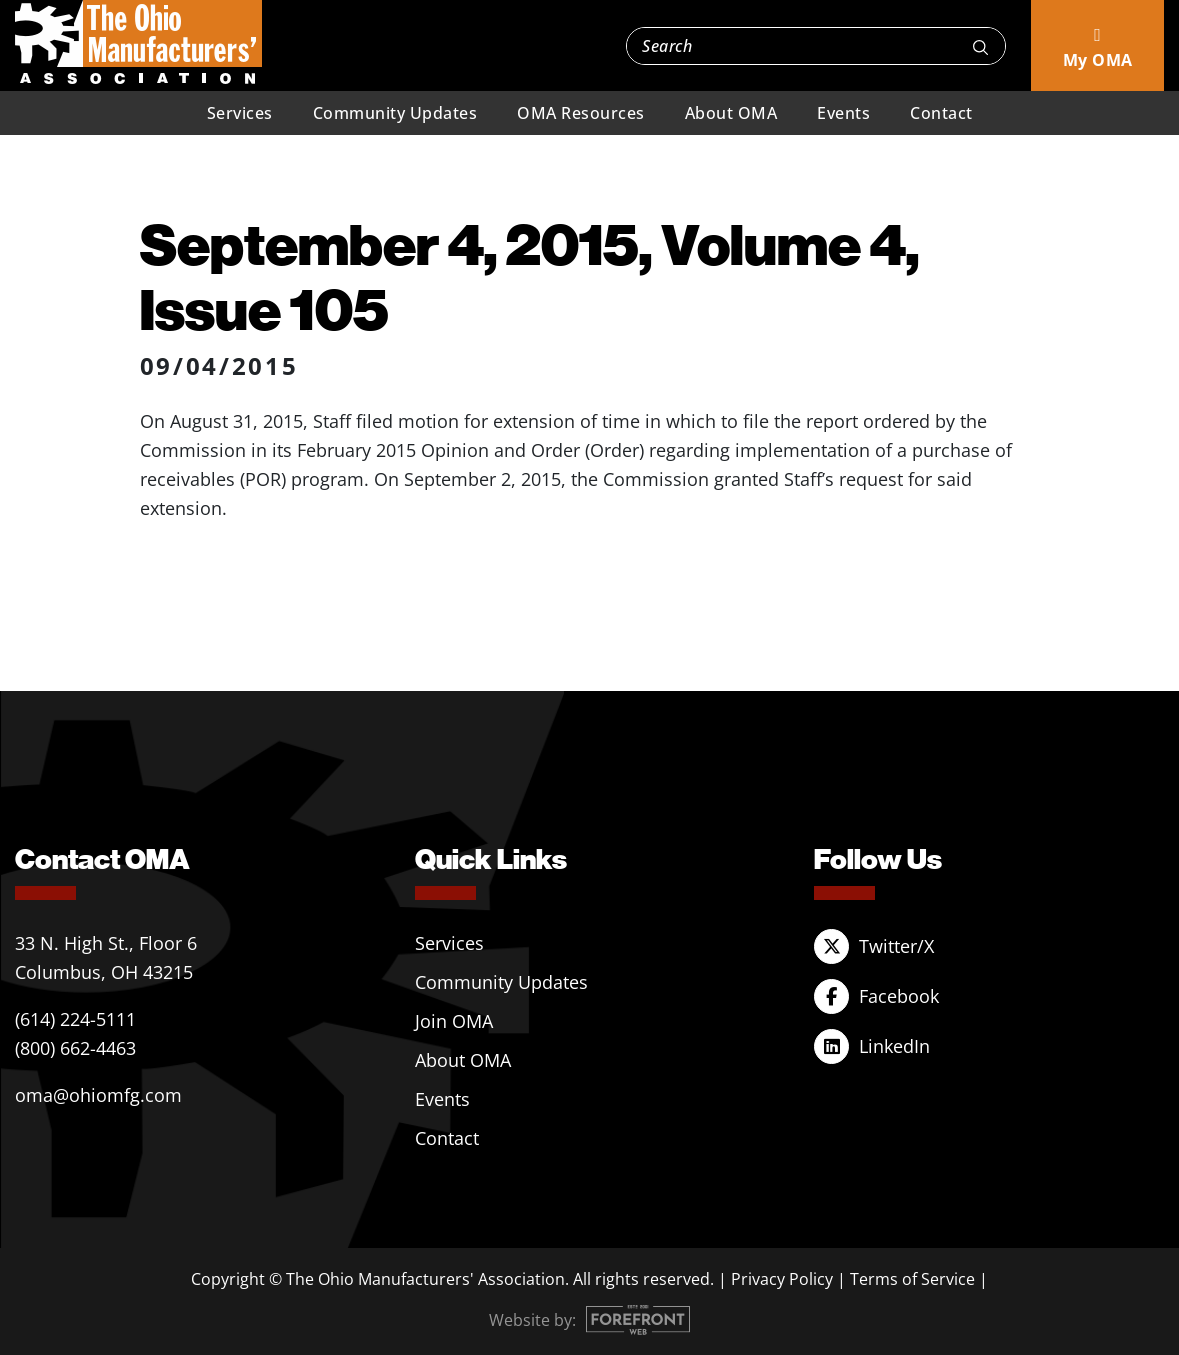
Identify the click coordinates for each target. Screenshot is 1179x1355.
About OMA (731, 113)
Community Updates (395, 113)
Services (240, 113)
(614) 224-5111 (75, 1019)
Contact (941, 113)
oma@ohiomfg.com (98, 1095)
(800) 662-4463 (75, 1048)
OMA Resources (581, 113)
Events (843, 113)
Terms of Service (912, 1279)
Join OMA (454, 1021)
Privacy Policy (782, 1279)
